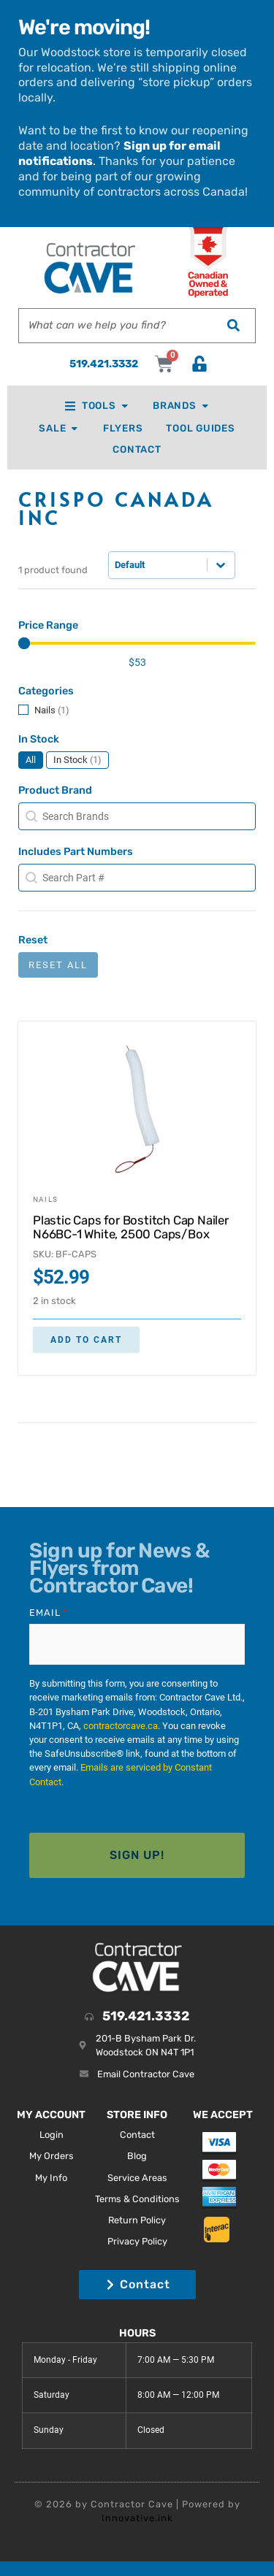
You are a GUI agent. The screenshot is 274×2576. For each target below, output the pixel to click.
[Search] (233, 325)
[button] (137, 710)
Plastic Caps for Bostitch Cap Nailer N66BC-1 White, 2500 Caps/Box (131, 1227)
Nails (45, 1199)
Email (48, 1613)
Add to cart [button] (86, 1340)
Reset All (58, 964)
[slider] (24, 643)
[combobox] (115, 325)
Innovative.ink (137, 2517)
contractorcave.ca (120, 1725)
